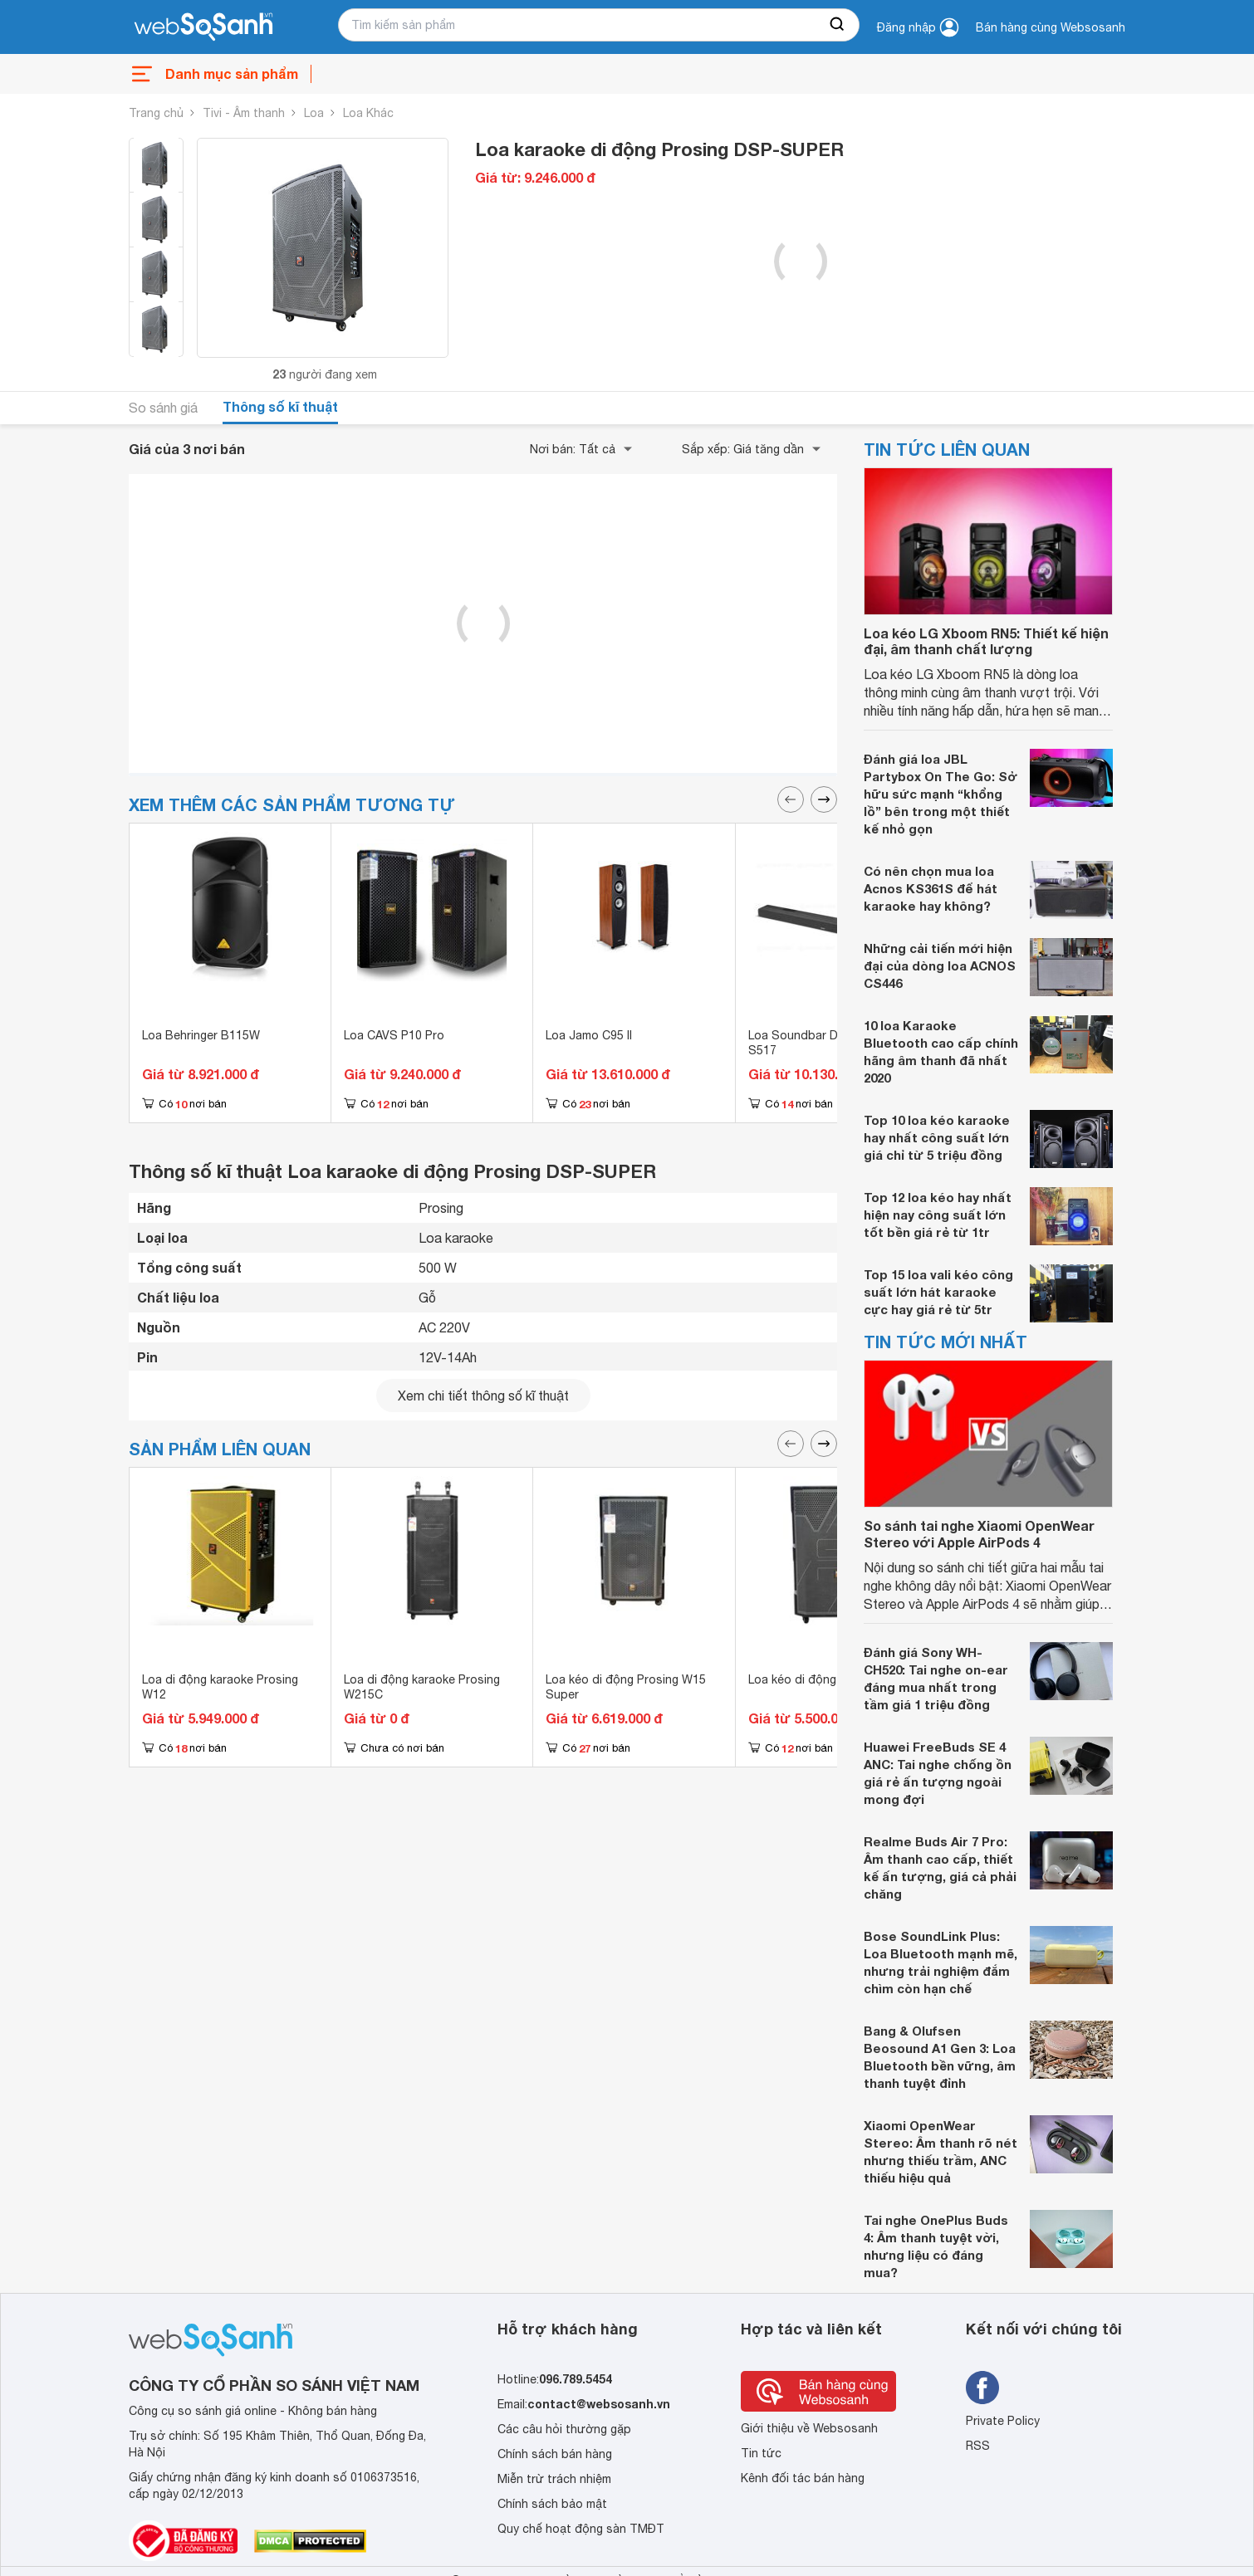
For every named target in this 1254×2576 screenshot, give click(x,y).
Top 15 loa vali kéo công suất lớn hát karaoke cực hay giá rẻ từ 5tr (938, 1292)
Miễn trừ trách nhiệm (554, 2479)
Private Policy (1003, 2420)
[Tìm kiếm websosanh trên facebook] (982, 2387)
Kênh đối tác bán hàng (803, 2478)
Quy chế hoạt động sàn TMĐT (580, 2528)
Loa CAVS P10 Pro (394, 1035)
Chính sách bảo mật (552, 2503)
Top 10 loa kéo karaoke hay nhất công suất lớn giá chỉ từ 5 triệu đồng (937, 1137)
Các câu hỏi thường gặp (564, 2429)
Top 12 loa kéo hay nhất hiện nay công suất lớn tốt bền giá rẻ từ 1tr (938, 1214)
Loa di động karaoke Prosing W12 (220, 1687)
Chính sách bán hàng (554, 2454)
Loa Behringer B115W (201, 1035)
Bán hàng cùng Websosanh (1050, 27)
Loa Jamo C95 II (589, 1035)
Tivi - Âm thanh (244, 113)
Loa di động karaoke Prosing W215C (422, 1687)
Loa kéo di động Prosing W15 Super (626, 1687)
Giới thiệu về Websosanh (809, 2428)
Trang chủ (156, 113)
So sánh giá (163, 407)
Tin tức (761, 2453)
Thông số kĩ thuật (280, 406)
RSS (978, 2445)
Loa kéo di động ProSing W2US (834, 1679)
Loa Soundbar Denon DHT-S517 (822, 1043)
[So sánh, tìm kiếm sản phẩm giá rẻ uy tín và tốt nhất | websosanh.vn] (203, 27)
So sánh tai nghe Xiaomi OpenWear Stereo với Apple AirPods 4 (979, 1533)
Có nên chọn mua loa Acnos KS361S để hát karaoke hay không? (930, 888)
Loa (314, 113)
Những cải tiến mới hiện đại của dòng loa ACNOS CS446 (940, 965)
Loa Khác (368, 113)
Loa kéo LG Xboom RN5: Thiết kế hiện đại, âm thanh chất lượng (986, 641)
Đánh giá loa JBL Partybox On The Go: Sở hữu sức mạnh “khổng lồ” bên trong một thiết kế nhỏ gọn (940, 793)
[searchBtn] (838, 25)
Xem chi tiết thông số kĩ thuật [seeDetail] (483, 1395)
